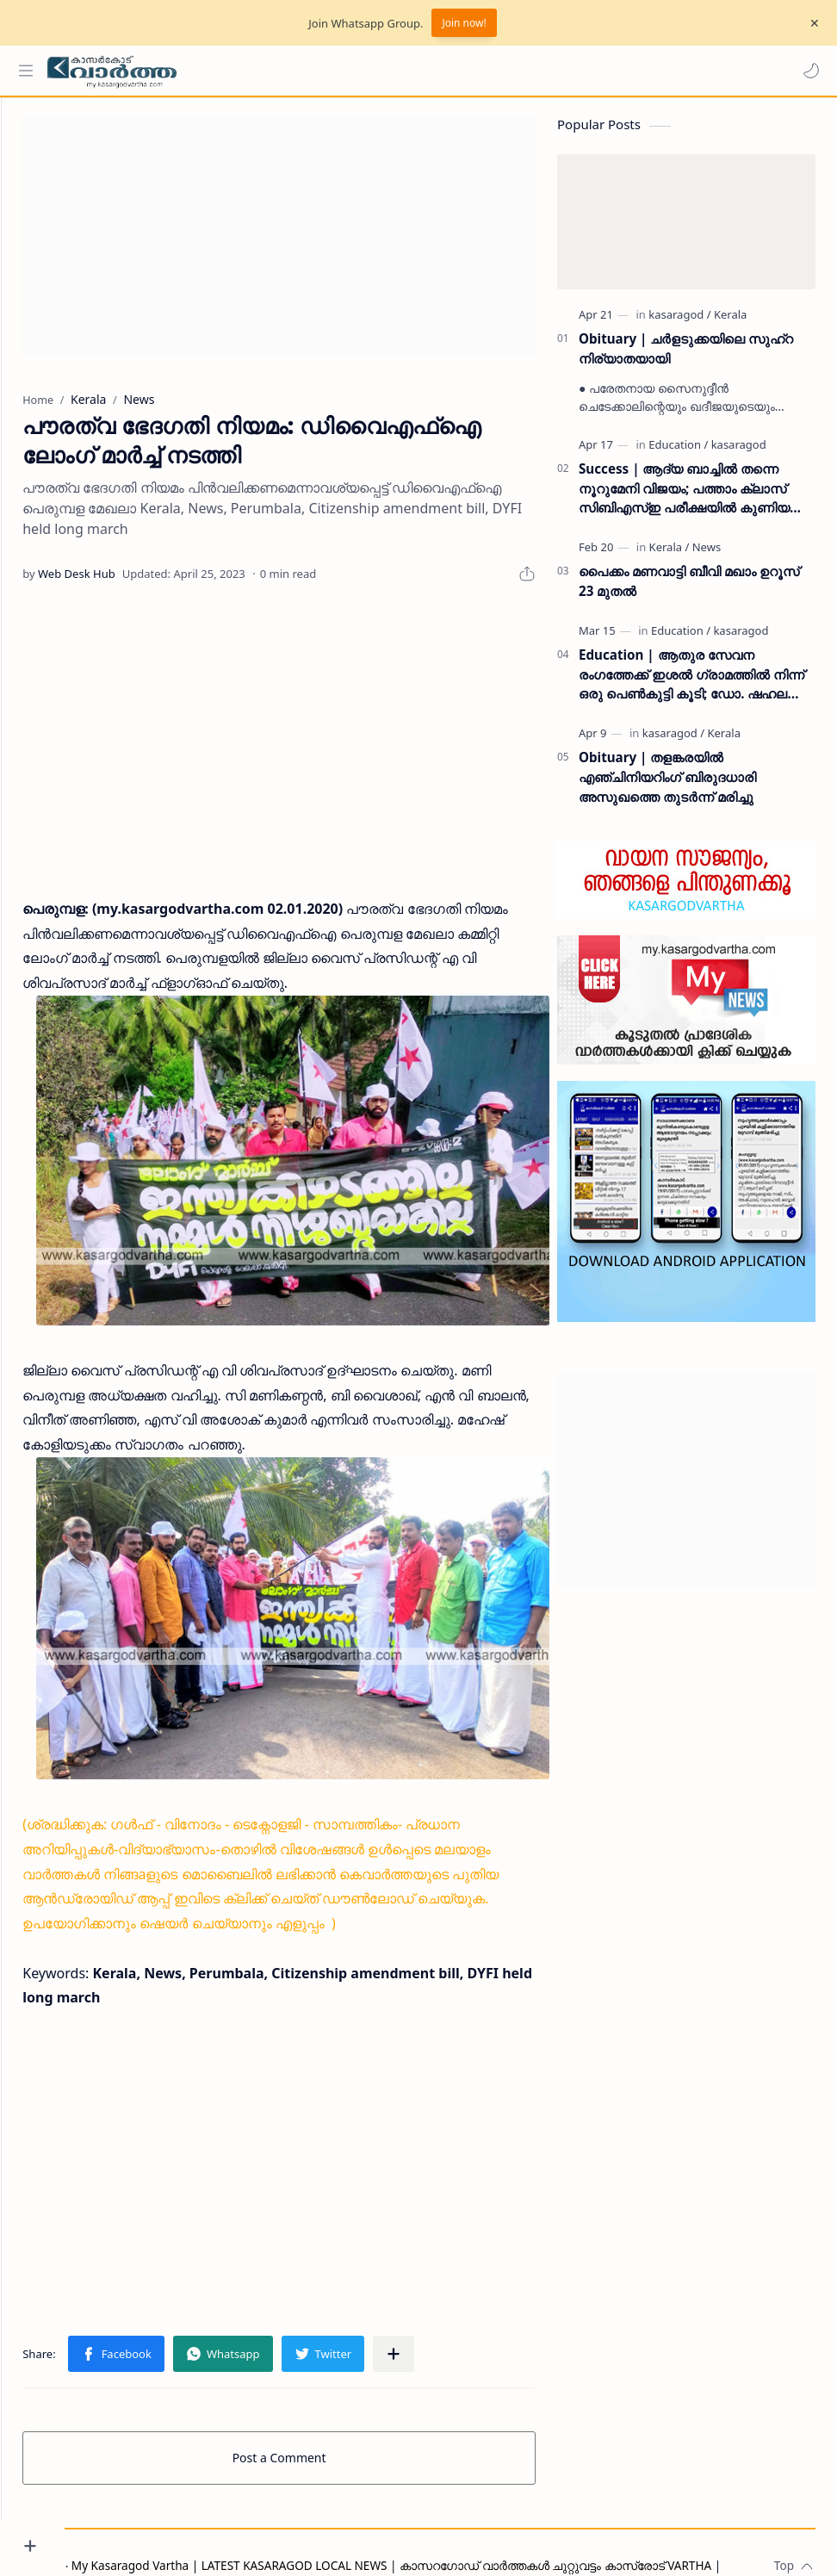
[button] (807, 71)
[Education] (678, 453)
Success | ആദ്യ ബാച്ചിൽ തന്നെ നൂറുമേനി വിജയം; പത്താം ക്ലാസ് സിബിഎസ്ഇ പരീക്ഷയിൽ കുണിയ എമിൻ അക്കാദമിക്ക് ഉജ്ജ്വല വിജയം (688, 497)
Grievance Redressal (227, 2539)
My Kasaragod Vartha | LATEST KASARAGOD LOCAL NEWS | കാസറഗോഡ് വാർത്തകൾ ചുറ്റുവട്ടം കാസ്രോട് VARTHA (455, 2518)
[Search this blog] (357, 71)
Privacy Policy (123, 2539)
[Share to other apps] (457, 2306)
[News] (706, 555)
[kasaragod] (679, 323)
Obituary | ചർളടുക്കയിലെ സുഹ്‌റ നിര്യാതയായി (686, 357)
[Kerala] (730, 323)
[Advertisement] (311, 244)
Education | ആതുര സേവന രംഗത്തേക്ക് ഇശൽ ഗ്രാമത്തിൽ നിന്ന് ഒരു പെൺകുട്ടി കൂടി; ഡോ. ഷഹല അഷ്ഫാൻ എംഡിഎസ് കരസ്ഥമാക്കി (691, 683)
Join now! (464, 23)
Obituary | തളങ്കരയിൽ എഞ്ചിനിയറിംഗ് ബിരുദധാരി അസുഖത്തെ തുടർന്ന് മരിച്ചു (667, 785)
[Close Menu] (810, 23)
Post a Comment (311, 2410)
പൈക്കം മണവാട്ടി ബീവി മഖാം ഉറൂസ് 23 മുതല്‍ (689, 589)
